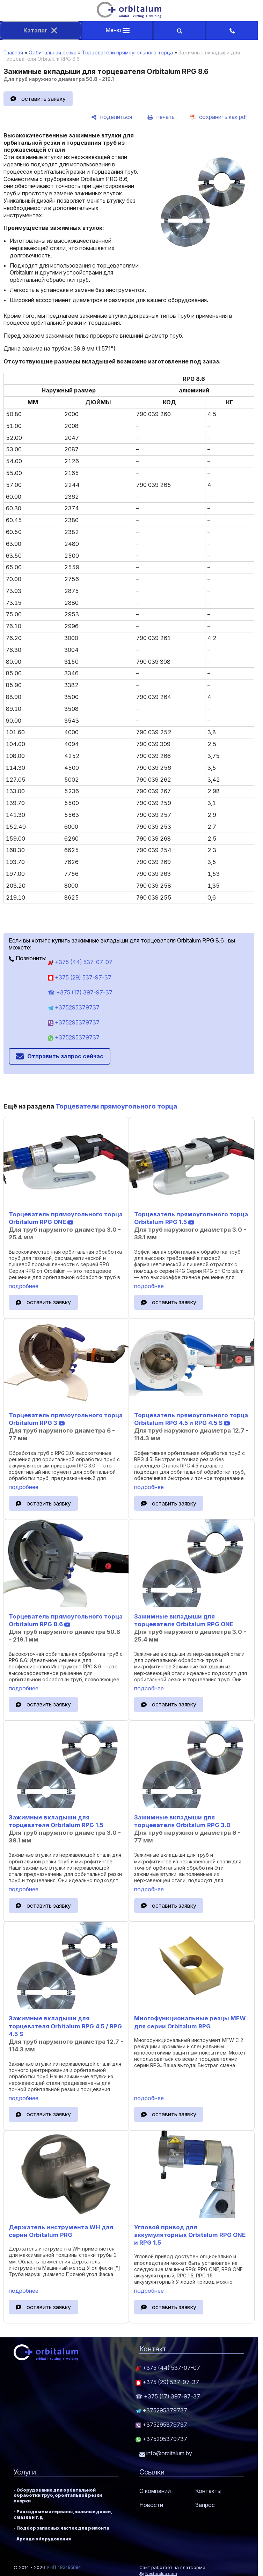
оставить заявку (43, 98)
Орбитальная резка (52, 52)
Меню (117, 30)
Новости (151, 2504)
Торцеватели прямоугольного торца (127, 52)
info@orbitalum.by (165, 2453)
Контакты (208, 2490)
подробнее (23, 1286)
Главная (13, 52)
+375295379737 (74, 1007)
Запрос (205, 2504)
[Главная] (129, 15)
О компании (155, 2490)
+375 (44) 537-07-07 (80, 962)
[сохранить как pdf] (218, 117)
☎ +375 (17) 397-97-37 (80, 992)
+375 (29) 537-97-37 (79, 977)
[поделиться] (111, 117)
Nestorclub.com (161, 2573)
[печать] (161, 117)
